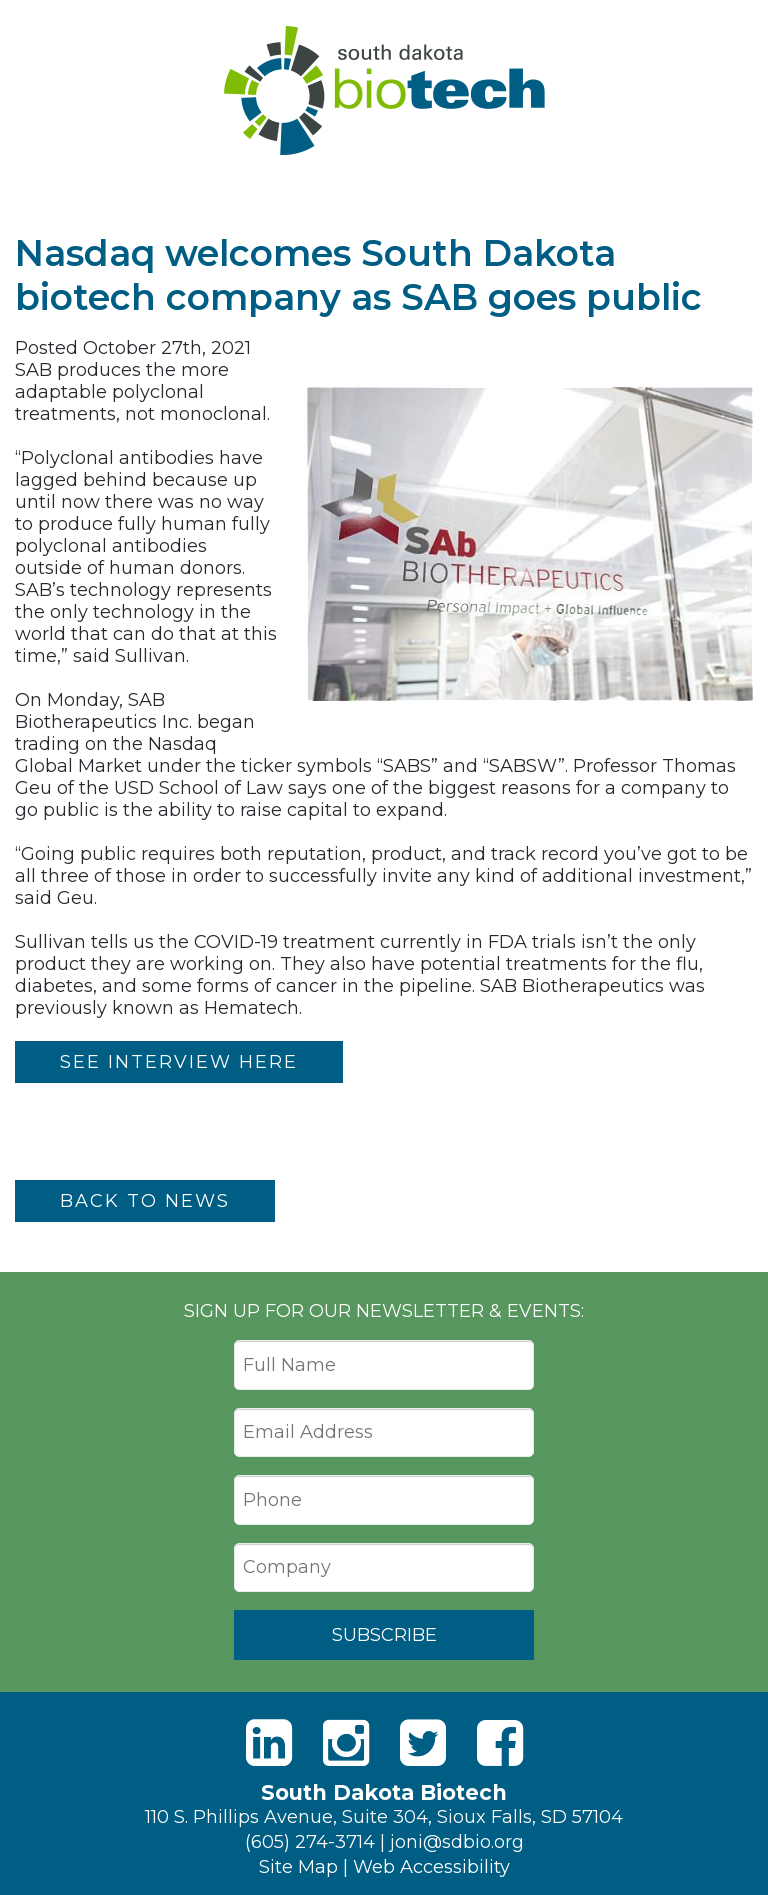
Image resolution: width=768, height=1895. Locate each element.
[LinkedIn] (269, 1743)
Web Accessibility (431, 1867)
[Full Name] (384, 1365)
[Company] (384, 1568)
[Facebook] (500, 1743)
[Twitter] (423, 1743)
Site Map (298, 1867)
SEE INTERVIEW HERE (179, 1062)
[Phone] (384, 1500)
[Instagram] (346, 1743)
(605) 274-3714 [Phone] (310, 1842)
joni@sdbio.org (457, 1842)
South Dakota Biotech (384, 90)
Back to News (145, 1201)
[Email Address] (384, 1433)
